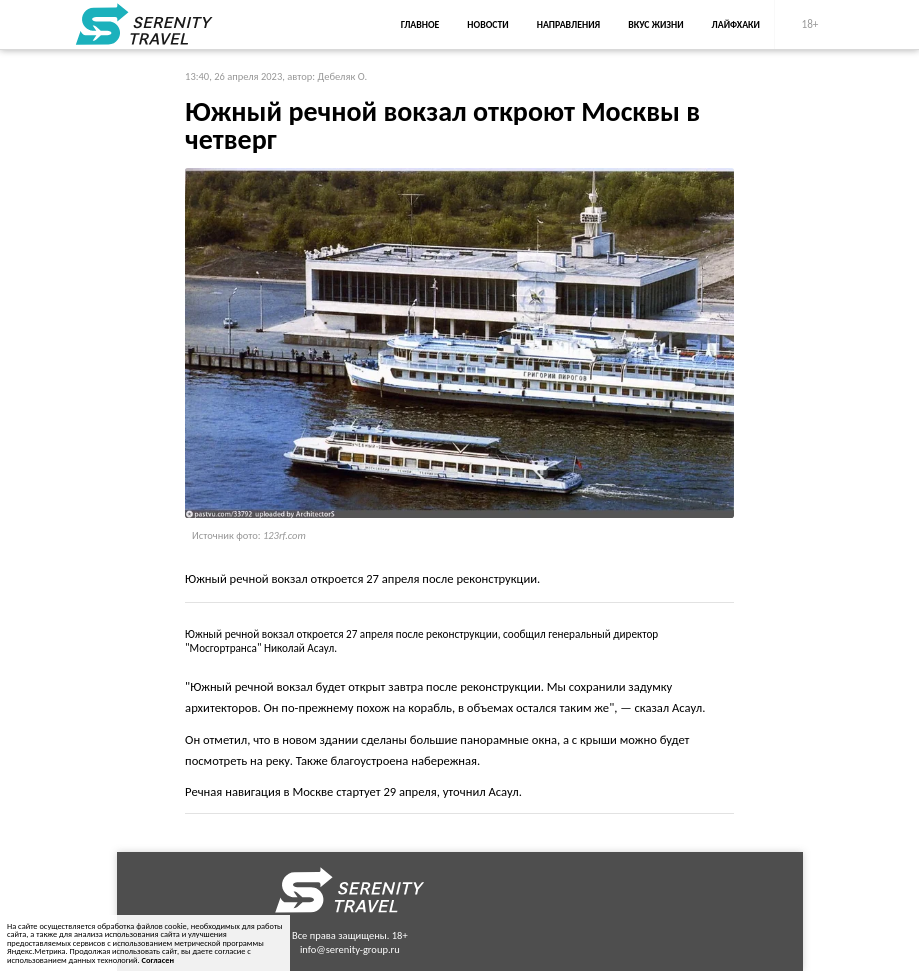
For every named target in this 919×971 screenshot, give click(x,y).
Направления (569, 25)
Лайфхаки (736, 25)
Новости (487, 25)
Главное (420, 25)
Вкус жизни (655, 25)
